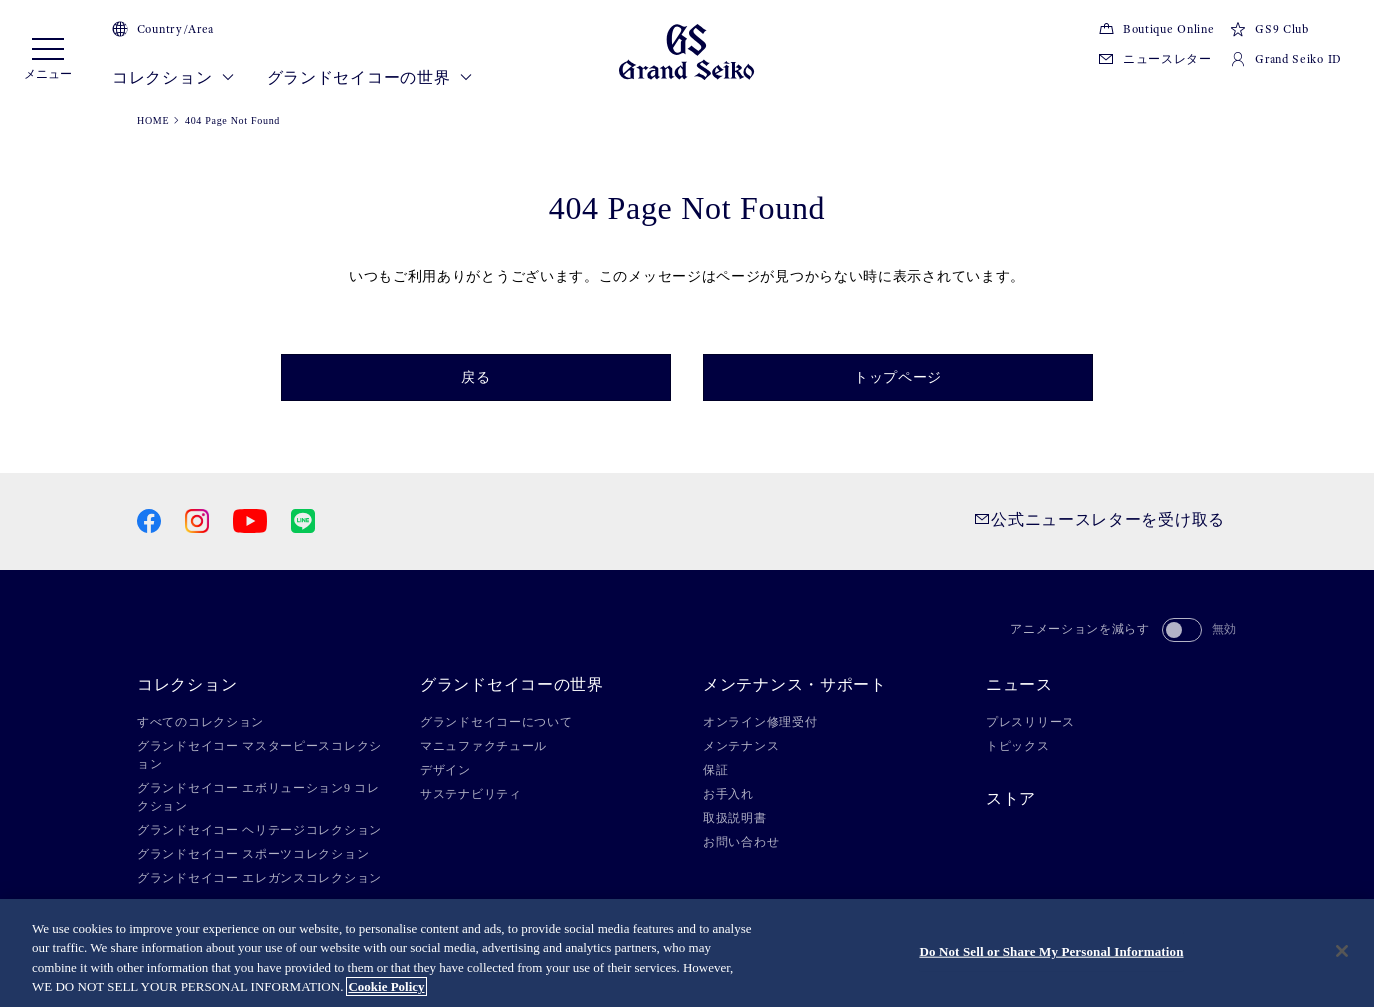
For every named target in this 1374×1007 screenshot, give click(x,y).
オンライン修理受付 (760, 722)
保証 (715, 770)
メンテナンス (741, 746)
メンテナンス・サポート (795, 685)
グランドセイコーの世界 (370, 78)
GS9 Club (1269, 29)
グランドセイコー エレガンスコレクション (259, 878)
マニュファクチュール (483, 746)
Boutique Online (1156, 29)
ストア (1011, 799)
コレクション (173, 78)
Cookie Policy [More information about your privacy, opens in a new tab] (386, 986)
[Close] (1342, 951)
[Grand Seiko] (686, 50)
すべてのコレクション (200, 722)
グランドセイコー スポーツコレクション (253, 854)
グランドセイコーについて (496, 722)
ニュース (1019, 685)
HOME (153, 120)
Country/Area (163, 29)
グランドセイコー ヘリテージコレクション (259, 830)
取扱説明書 (735, 818)
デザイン (445, 770)
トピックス (1018, 746)
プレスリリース (1030, 722)
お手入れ (728, 794)
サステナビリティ (471, 794)
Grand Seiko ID (1286, 59)
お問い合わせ (741, 842)
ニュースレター (1155, 59)
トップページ (898, 377)
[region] (687, 953)
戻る (475, 377)
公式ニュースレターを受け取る (1099, 519)
